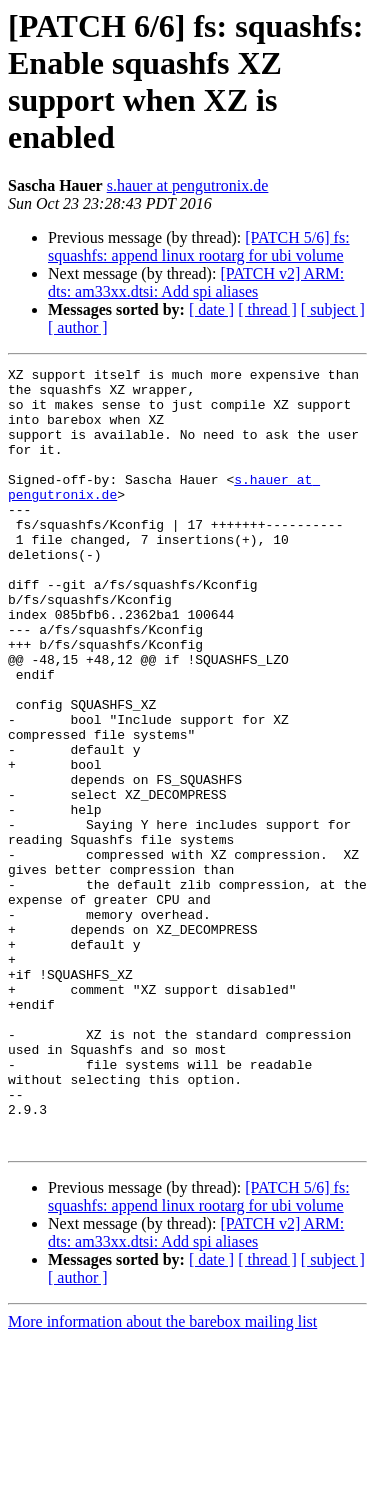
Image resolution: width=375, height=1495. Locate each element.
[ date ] (211, 309)
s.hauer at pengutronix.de (188, 185)
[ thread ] (267, 309)
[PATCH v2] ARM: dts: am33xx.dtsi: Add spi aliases (196, 282)
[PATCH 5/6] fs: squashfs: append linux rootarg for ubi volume (199, 246)
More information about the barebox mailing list (162, 1477)
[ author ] (78, 327)
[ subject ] (333, 309)
